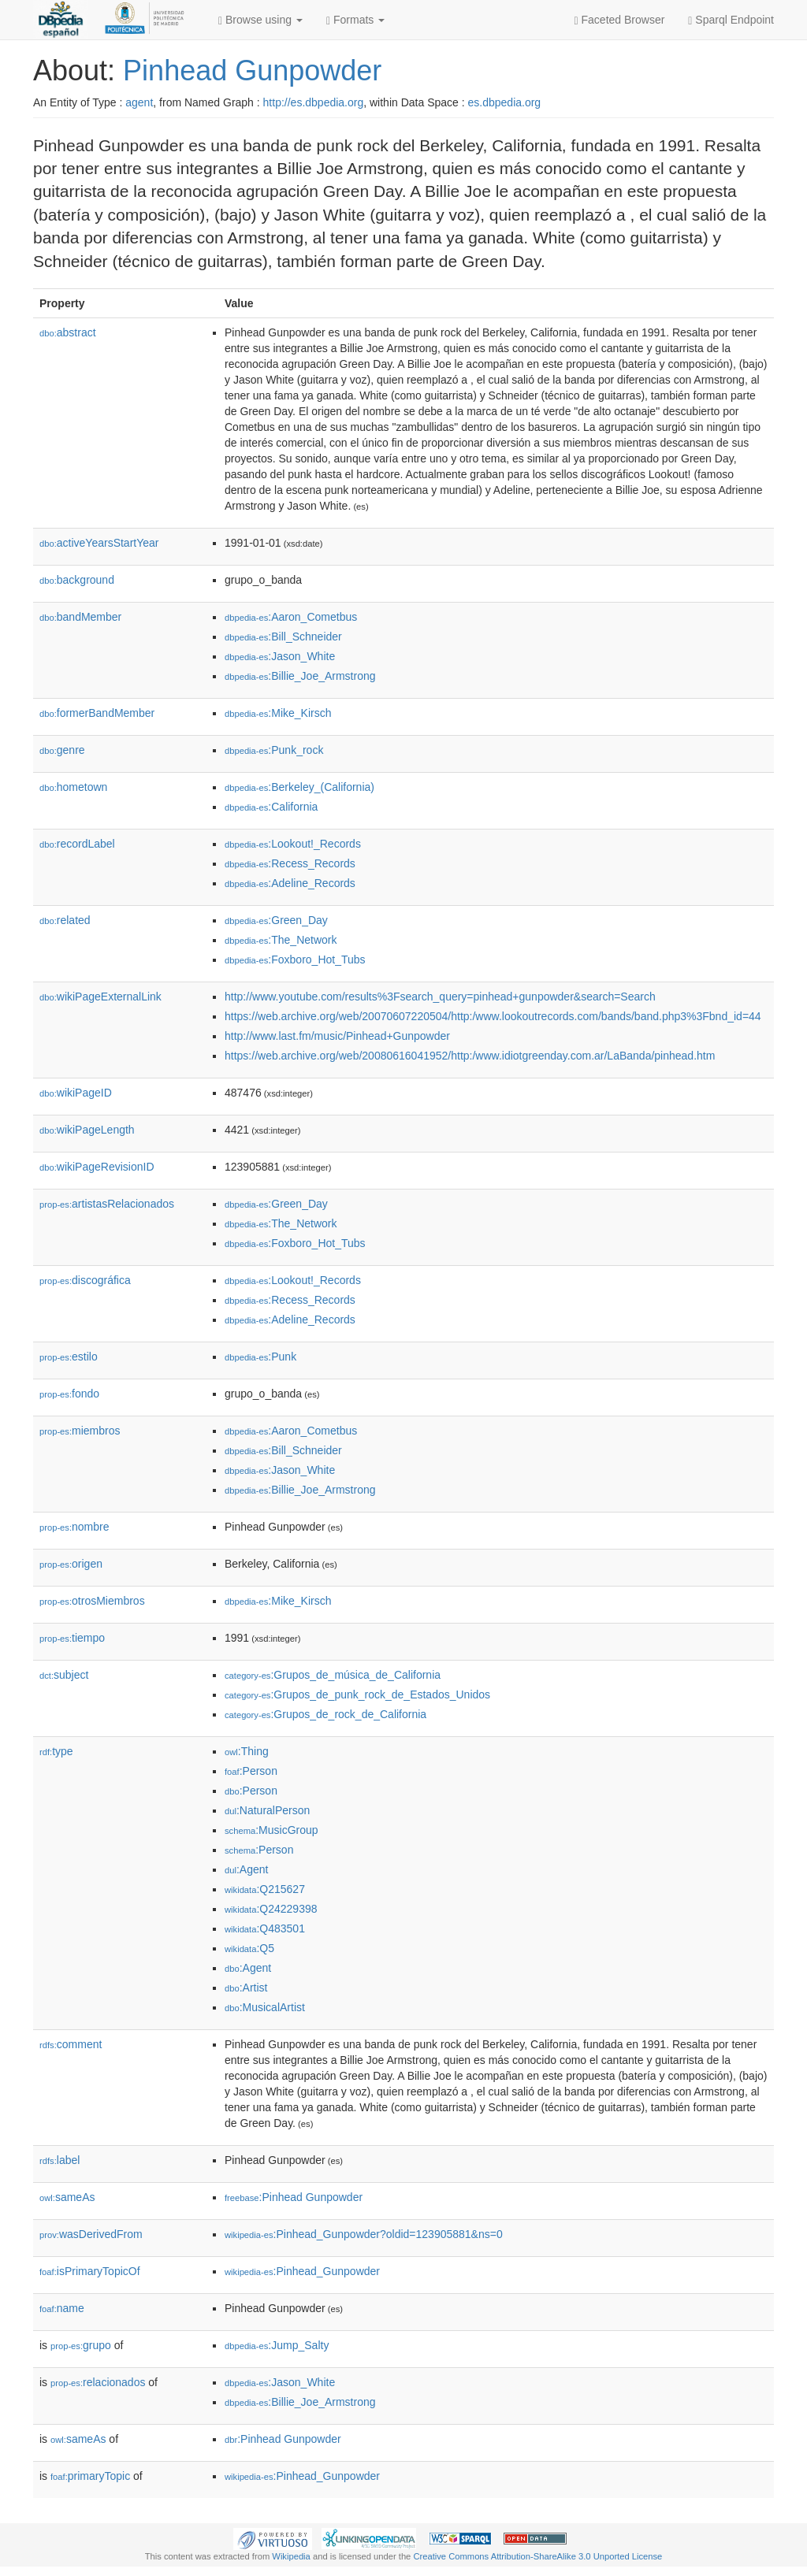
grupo (80, 2345)
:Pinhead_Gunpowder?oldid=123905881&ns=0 (364, 2234)
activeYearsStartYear (99, 542)
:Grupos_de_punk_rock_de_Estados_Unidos (357, 1694)
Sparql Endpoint (731, 20)
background (76, 579)
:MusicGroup (271, 1830)
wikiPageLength (87, 1129)
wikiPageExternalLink (100, 996)
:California (271, 806)
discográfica (85, 1280)
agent (139, 102)
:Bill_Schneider (283, 636)
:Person (251, 1771)
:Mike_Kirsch (278, 713)
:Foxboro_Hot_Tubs (295, 959)
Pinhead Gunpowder (252, 70)
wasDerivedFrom (91, 2234)
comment (70, 2044)
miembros (80, 1430)
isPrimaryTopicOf (89, 2271)
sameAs (67, 2197)
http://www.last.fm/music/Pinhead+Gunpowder (337, 1036)
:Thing (247, 1751)
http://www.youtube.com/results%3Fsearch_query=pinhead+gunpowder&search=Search (440, 996)
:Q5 (249, 1948)
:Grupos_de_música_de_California (333, 1674)
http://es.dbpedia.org (313, 102)
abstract (67, 332)
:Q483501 (265, 1928)
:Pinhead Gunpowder (294, 2197)
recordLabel (77, 843)
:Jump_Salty (277, 2345)
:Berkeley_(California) (299, 787)
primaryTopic (90, 2476)
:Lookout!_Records (293, 843)
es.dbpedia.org (504, 102)
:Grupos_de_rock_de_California (325, 1714)
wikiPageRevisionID (96, 1166)
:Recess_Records (290, 863)
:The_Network (281, 940)
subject (63, 1674)
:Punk (260, 1356)
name (61, 2308)
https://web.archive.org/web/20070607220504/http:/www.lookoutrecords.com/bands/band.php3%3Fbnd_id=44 (493, 1016)
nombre (74, 1526)
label (59, 2160)
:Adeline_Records (290, 883)
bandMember (80, 617)
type (56, 1751)
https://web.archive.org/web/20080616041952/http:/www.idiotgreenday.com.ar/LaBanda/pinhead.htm (470, 1055)
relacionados (97, 2382)
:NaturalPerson (267, 1810)
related (65, 920)
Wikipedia (291, 2556)
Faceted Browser (620, 20)
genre (62, 750)
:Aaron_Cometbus (291, 617)
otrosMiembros (92, 1600)
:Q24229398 (271, 1908)
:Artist (246, 1987)
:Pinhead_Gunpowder (302, 2271)
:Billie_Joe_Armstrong (300, 676)
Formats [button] (355, 20)
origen (70, 1563)
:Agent (246, 1869)
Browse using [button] (260, 20)
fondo (69, 1393)
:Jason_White (280, 656)
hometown (73, 787)
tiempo (72, 1637)
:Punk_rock (274, 750)
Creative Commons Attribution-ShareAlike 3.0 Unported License (537, 2556)
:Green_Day (276, 920)
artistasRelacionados (106, 1203)
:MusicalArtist (265, 2007)
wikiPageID (75, 1092)
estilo (68, 1356)
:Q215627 (265, 1889)
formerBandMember (96, 713)
